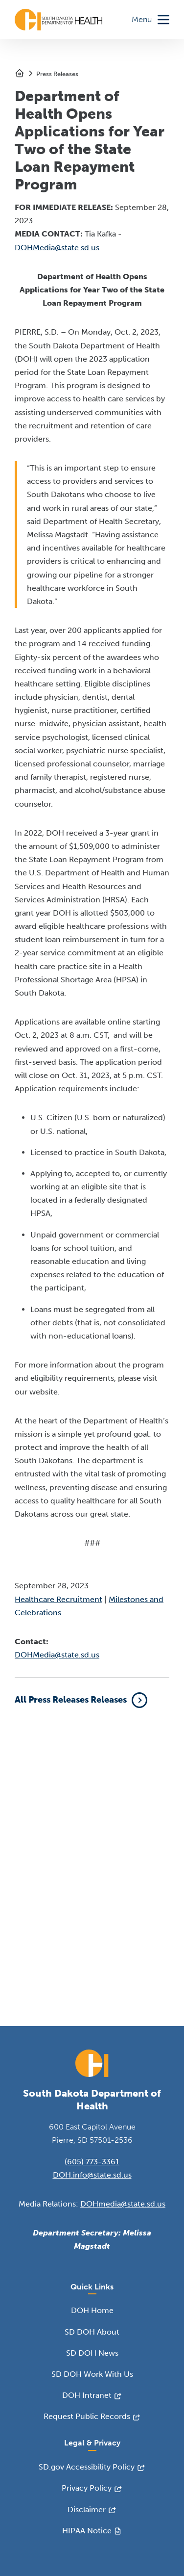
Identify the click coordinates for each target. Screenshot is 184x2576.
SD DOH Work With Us (92, 2374)
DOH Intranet (87, 2395)
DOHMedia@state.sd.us (57, 247)
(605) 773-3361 (92, 2161)
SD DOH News (92, 2353)
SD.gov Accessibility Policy (87, 2466)
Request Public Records (87, 2416)
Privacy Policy (87, 2488)
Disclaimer (87, 2509)
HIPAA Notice (87, 2530)
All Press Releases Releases (71, 1699)
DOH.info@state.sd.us (92, 2175)
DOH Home (92, 2310)
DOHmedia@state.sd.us (122, 2203)
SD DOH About (92, 2332)
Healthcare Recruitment (58, 1599)
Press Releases (57, 74)
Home (19, 73)
